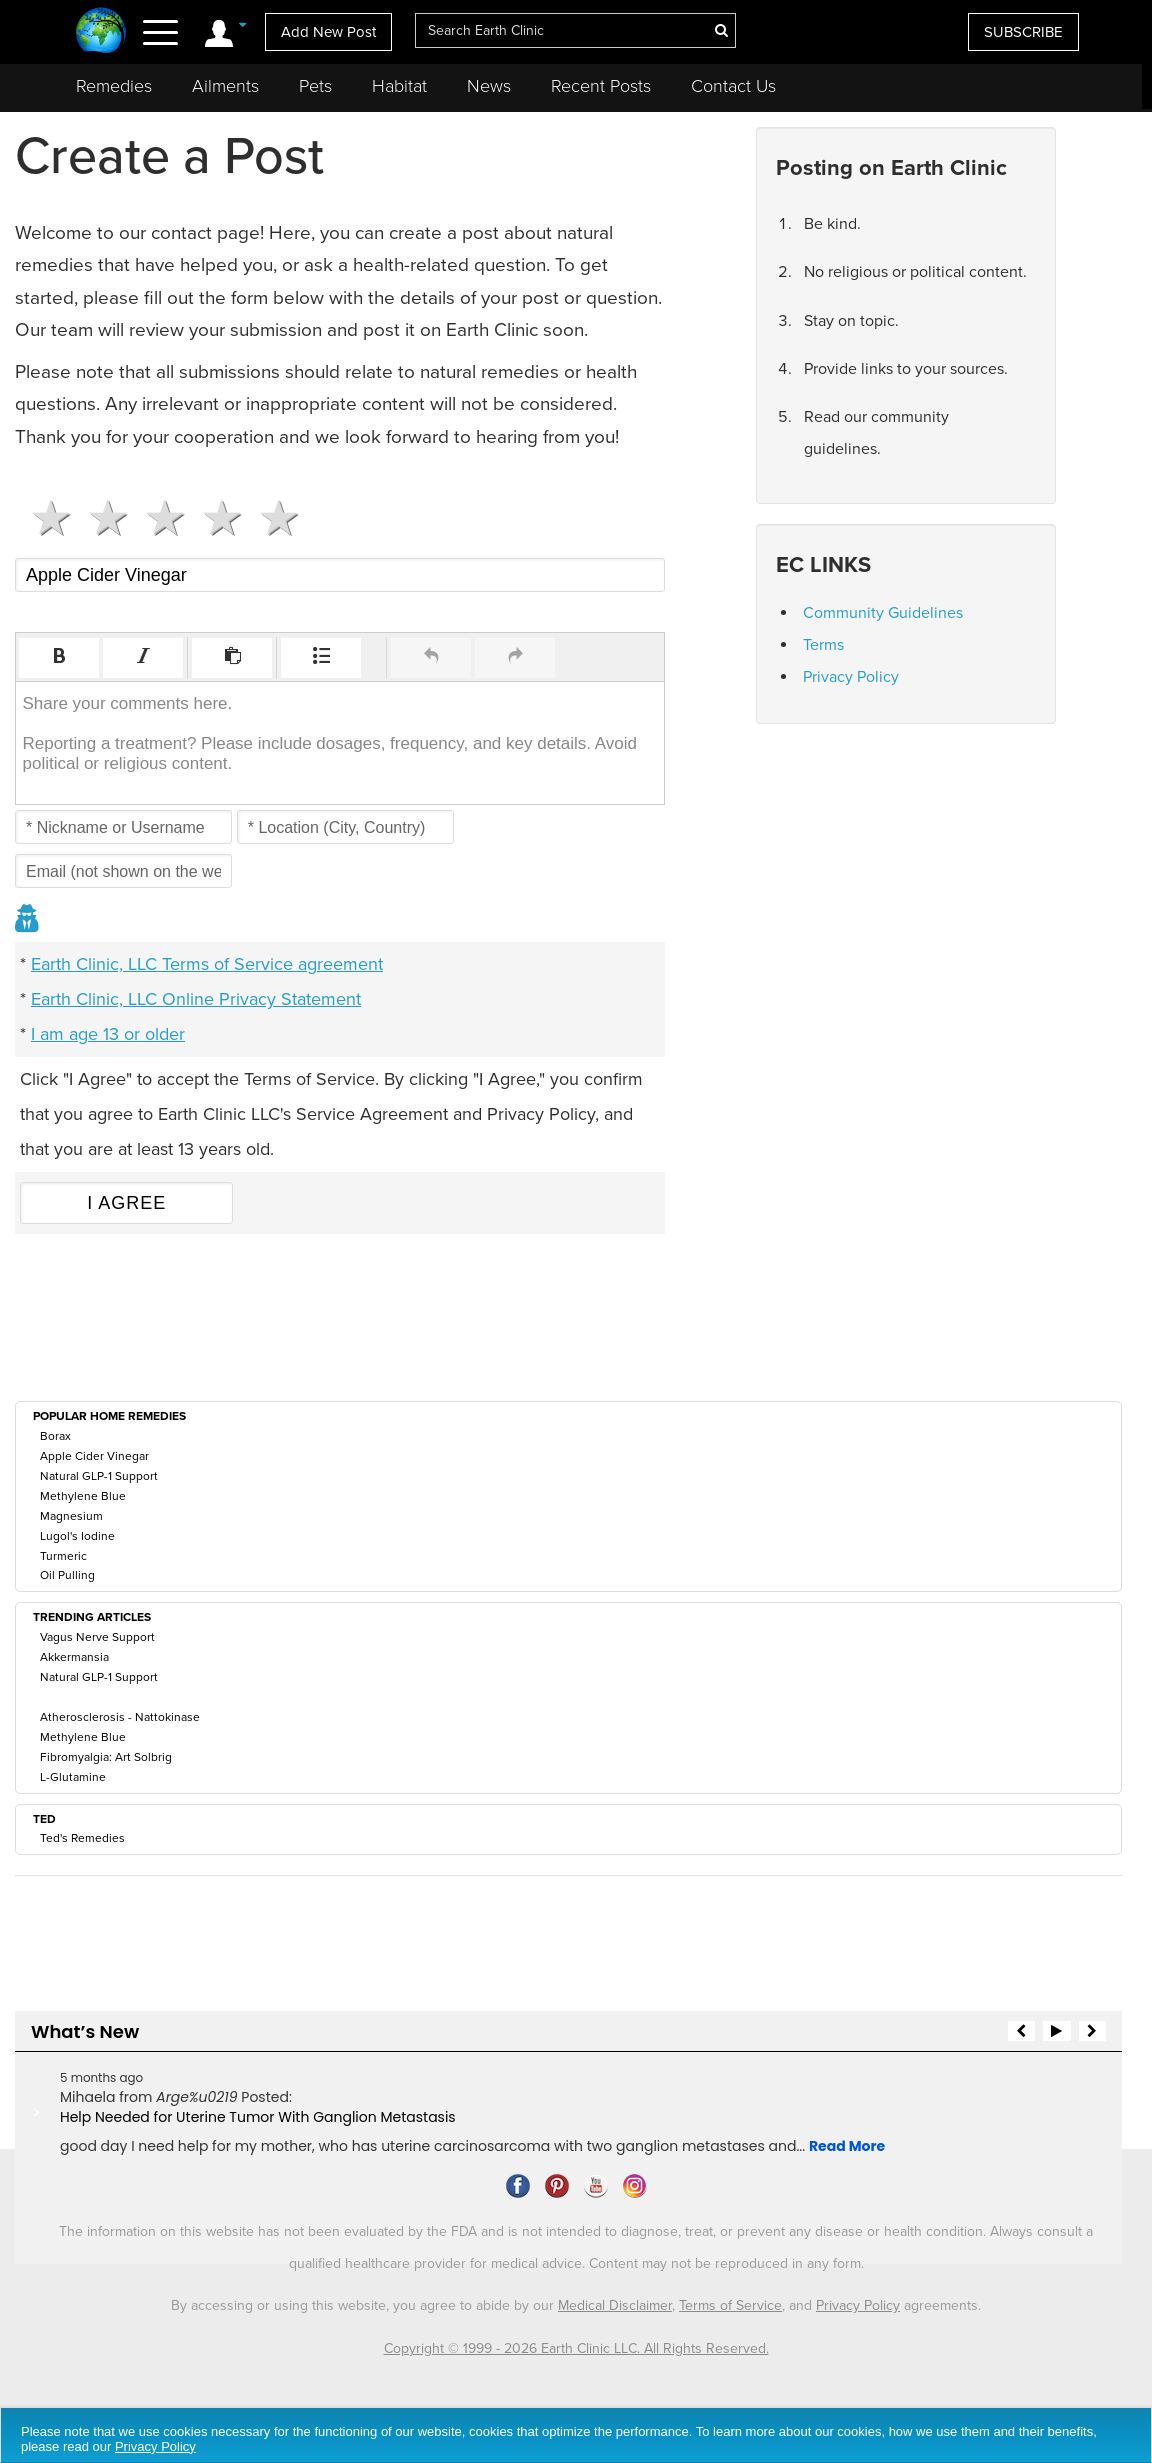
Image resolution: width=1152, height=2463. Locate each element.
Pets (315, 86)
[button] (59, 658)
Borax (55, 1436)
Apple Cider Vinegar (94, 1456)
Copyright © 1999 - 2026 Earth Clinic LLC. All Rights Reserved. (576, 2348)
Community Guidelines (883, 613)
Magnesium (71, 1516)
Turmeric (63, 1556)
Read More (847, 2146)
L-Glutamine (73, 1777)
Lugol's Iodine (77, 1536)
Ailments (225, 86)
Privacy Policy (851, 677)
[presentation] (59, 658)
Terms (823, 645)
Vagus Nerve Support (97, 1637)
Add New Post (328, 32)
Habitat (399, 86)
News (489, 86)
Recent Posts (601, 86)
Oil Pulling (67, 1575)
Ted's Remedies (82, 1838)
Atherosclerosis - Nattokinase (120, 1717)
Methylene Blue (83, 1496)
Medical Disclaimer (615, 2305)
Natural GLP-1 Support (99, 1476)
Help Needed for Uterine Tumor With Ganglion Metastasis (258, 2117)
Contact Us (733, 86)
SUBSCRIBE (1023, 32)
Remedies (114, 86)
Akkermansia (74, 1657)
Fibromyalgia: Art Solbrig (106, 1757)
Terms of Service (730, 2305)
